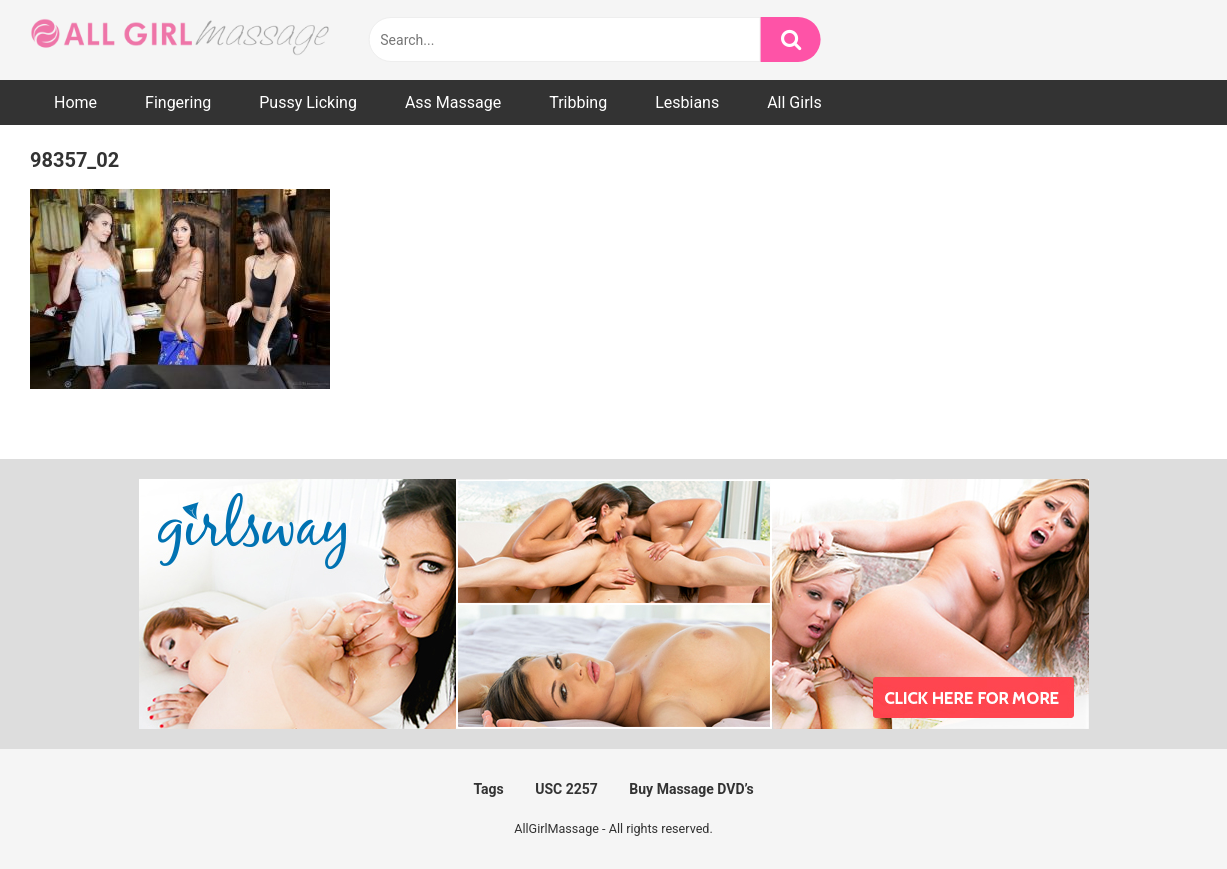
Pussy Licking (308, 102)
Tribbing (578, 102)
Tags (488, 789)
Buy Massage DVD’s (691, 789)
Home (75, 102)
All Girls (794, 102)
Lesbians (687, 102)
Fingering (178, 102)
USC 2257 (566, 789)
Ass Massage (453, 102)
